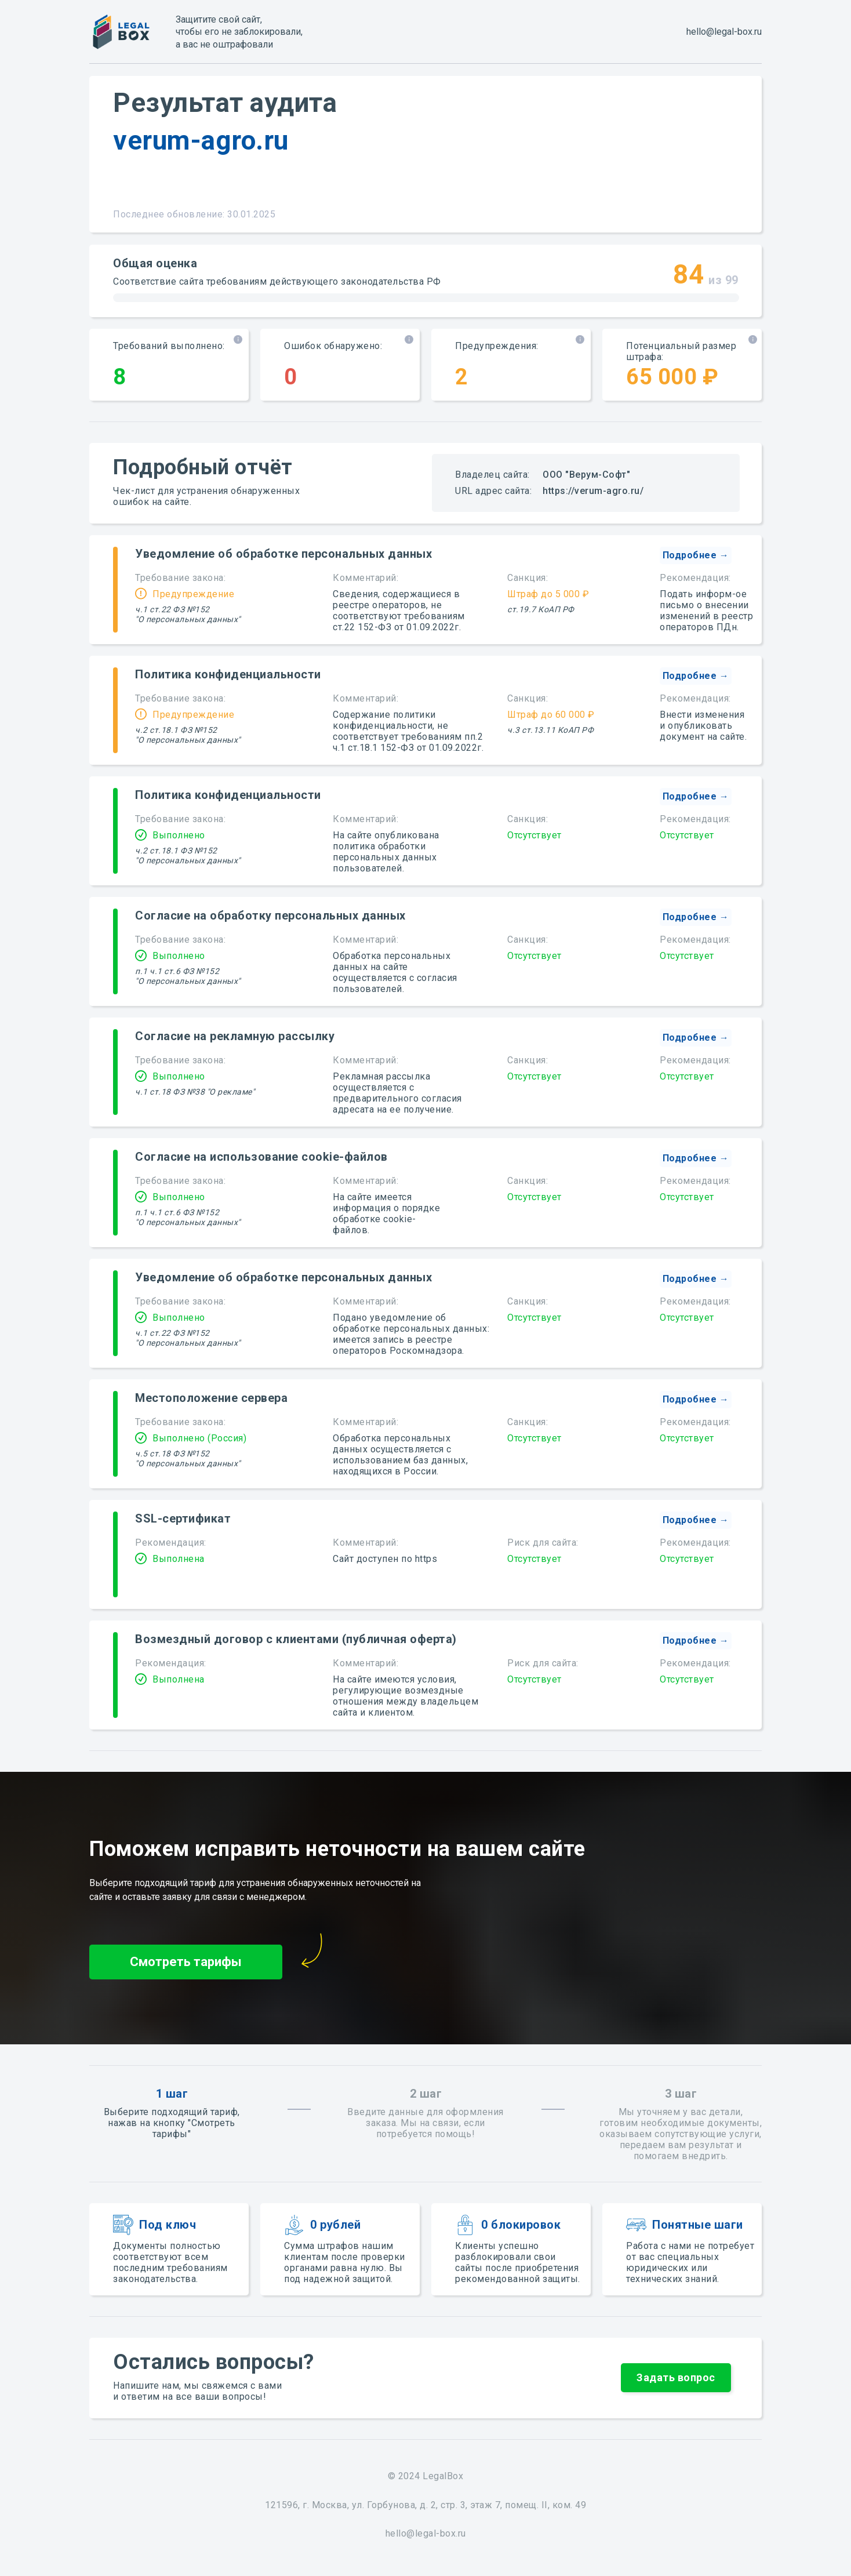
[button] (696, 555)
